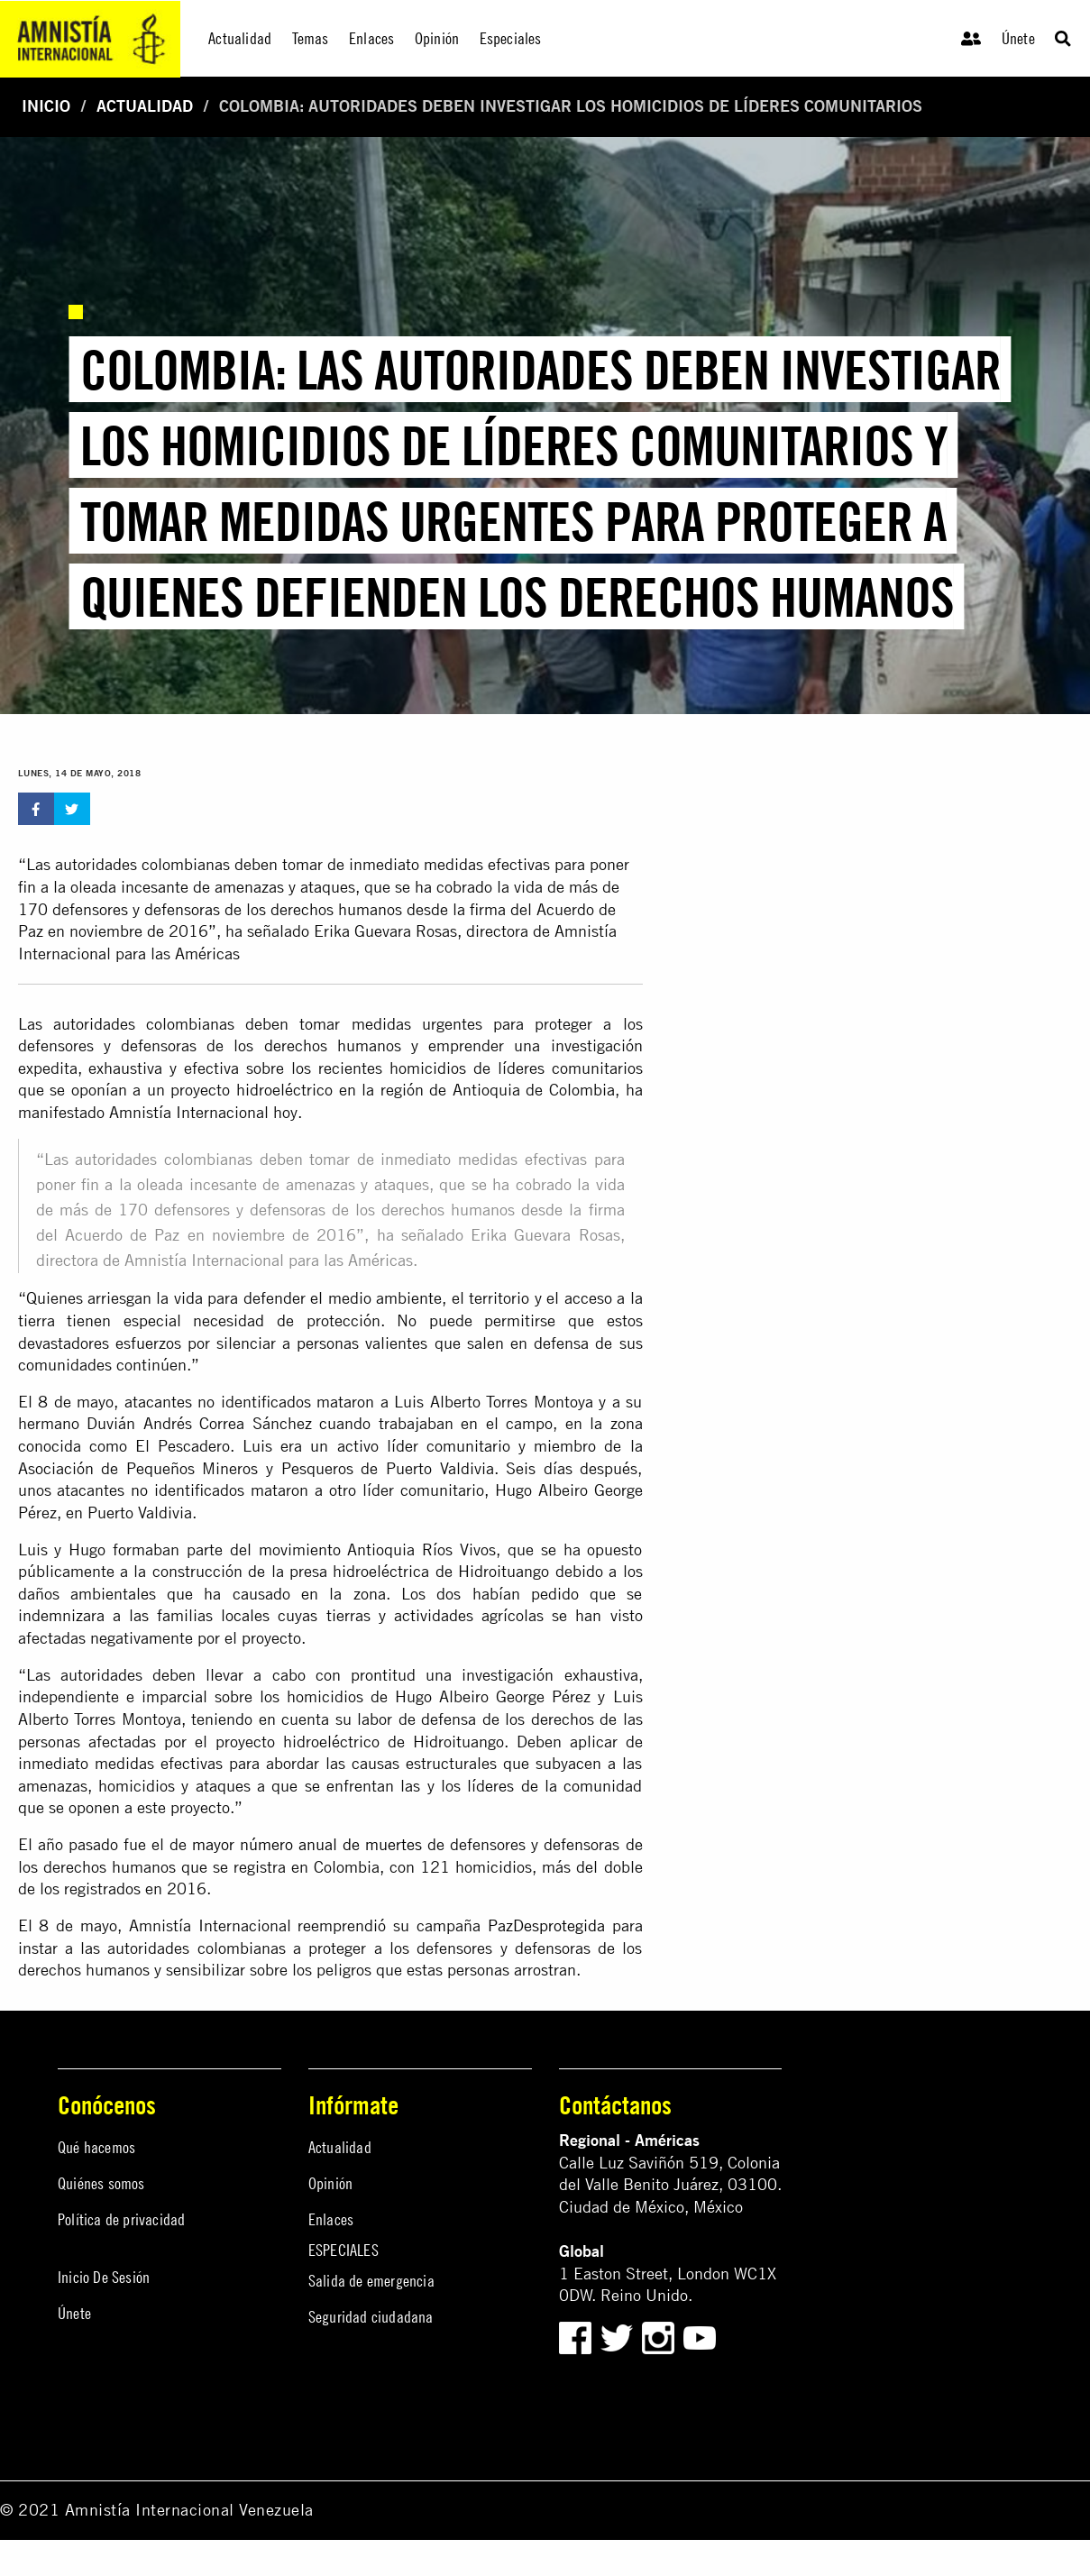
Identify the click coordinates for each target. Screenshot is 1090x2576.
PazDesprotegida (546, 1925)
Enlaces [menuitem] (371, 38)
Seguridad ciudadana (371, 2316)
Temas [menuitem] (310, 38)
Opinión (330, 2183)
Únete (1018, 38)
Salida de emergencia (371, 2280)
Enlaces (330, 2219)
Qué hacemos (96, 2147)
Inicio (46, 105)
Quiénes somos (101, 2183)
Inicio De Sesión (104, 2277)
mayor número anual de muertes (307, 1844)
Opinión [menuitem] (437, 38)
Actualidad (144, 105)
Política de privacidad (121, 2219)
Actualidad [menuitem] (239, 38)
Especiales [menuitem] (511, 38)
